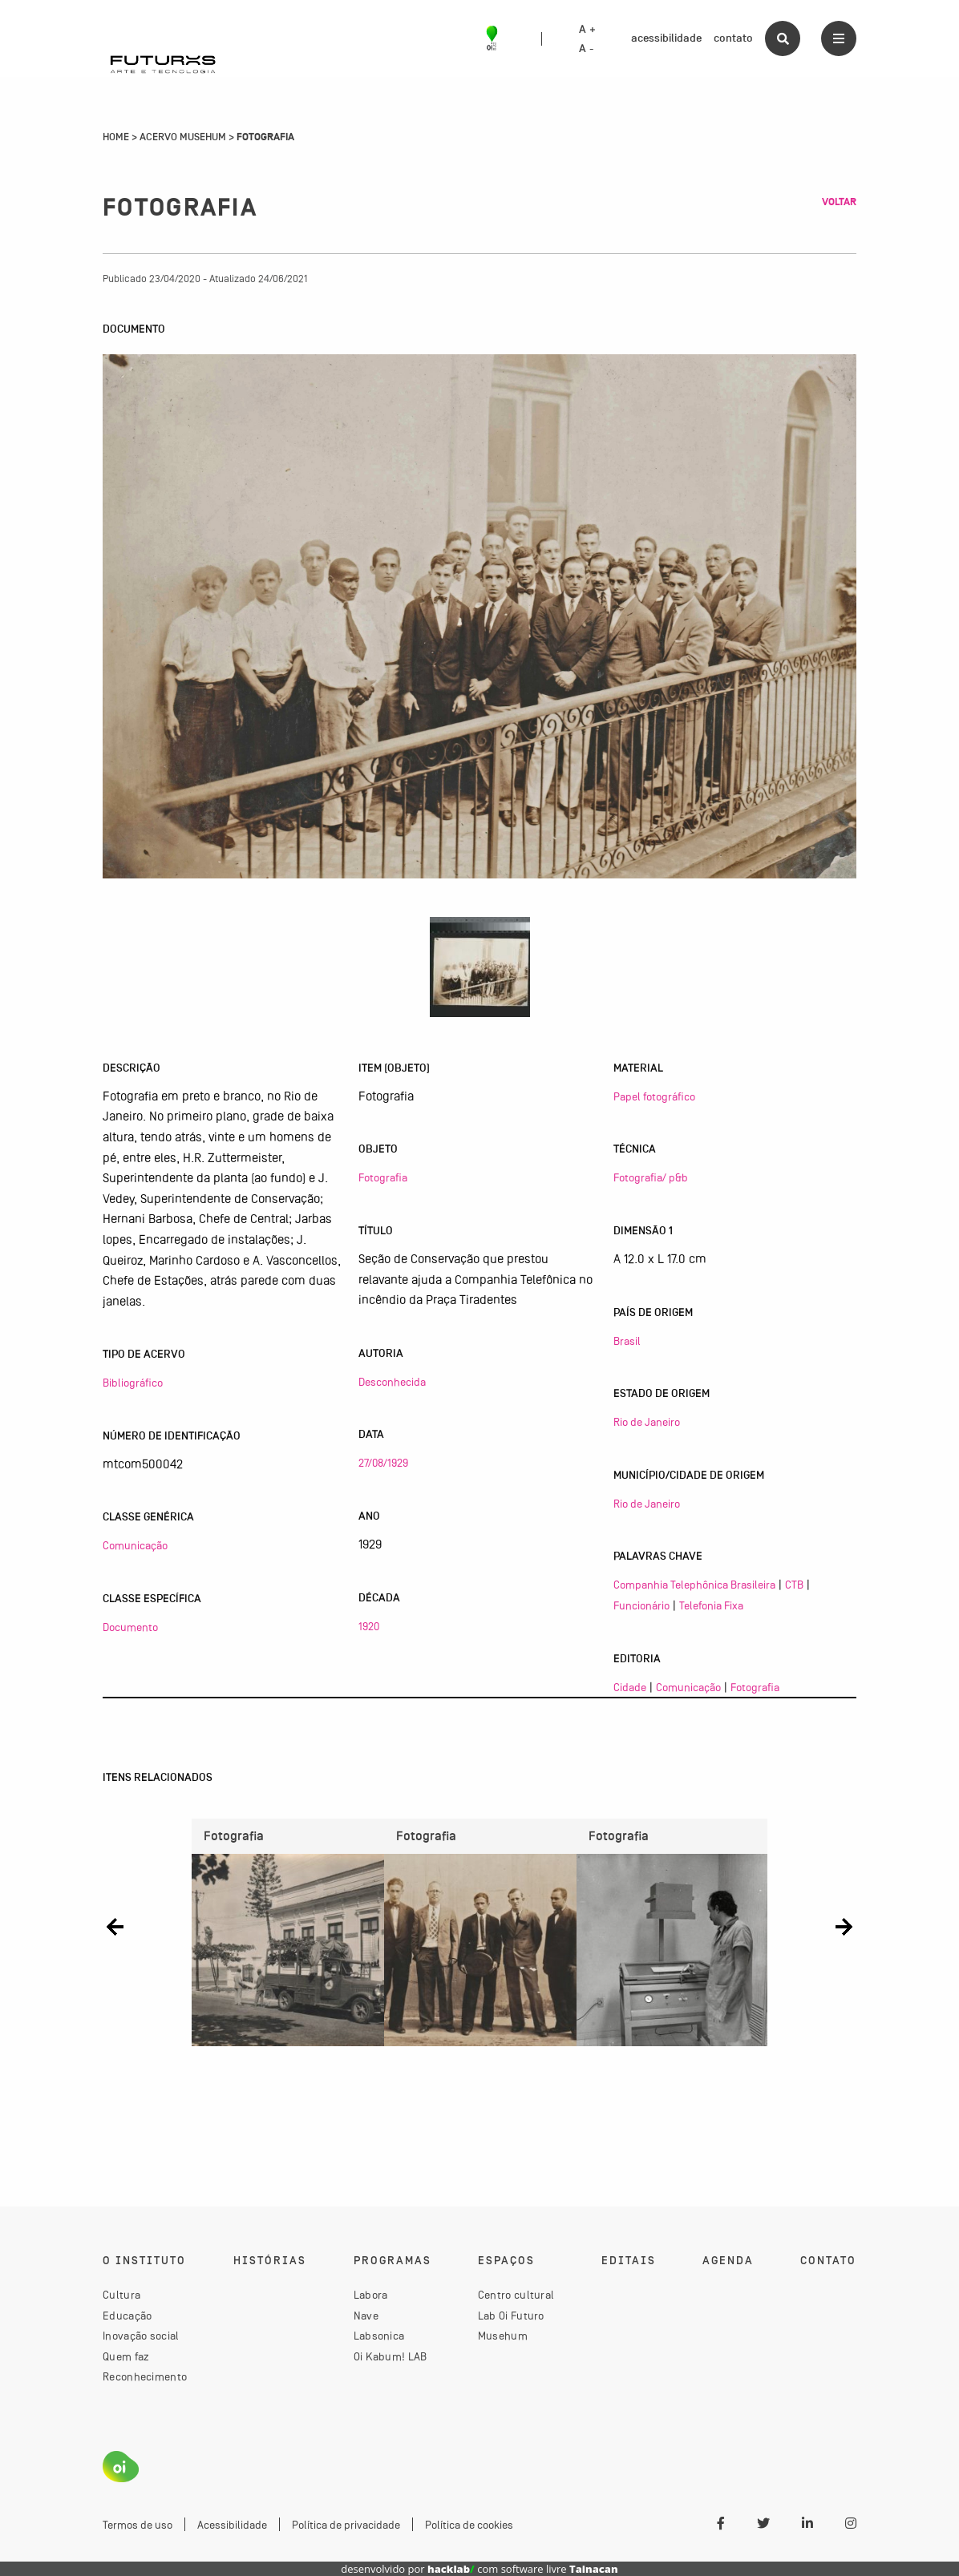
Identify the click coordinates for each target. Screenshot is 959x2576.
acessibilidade (666, 38)
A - (586, 49)
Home (116, 137)
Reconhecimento (145, 2376)
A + (587, 29)
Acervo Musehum (183, 137)
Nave (366, 2315)
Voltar (839, 202)
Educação (127, 2315)
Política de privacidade (346, 2524)
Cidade (629, 1687)
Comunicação (135, 1545)
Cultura (121, 2294)
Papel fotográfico (654, 1096)
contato (733, 38)
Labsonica (379, 2335)
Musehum (503, 2335)
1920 (368, 1626)
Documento (130, 1627)
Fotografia (382, 1177)
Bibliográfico (133, 1382)
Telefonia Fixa (711, 1605)
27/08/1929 (383, 1462)
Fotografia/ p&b (650, 1177)
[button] (115, 1926)
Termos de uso (137, 2524)
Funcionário (641, 1605)
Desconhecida (392, 1381)
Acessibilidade (232, 2524)
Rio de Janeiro (646, 1421)
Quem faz (126, 2356)
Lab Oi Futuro (511, 2315)
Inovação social (141, 2335)
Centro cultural (516, 2294)
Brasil (627, 1340)
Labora (371, 2294)
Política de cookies (469, 2524)
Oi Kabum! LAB (390, 2356)
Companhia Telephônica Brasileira (694, 1584)
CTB (794, 1584)
